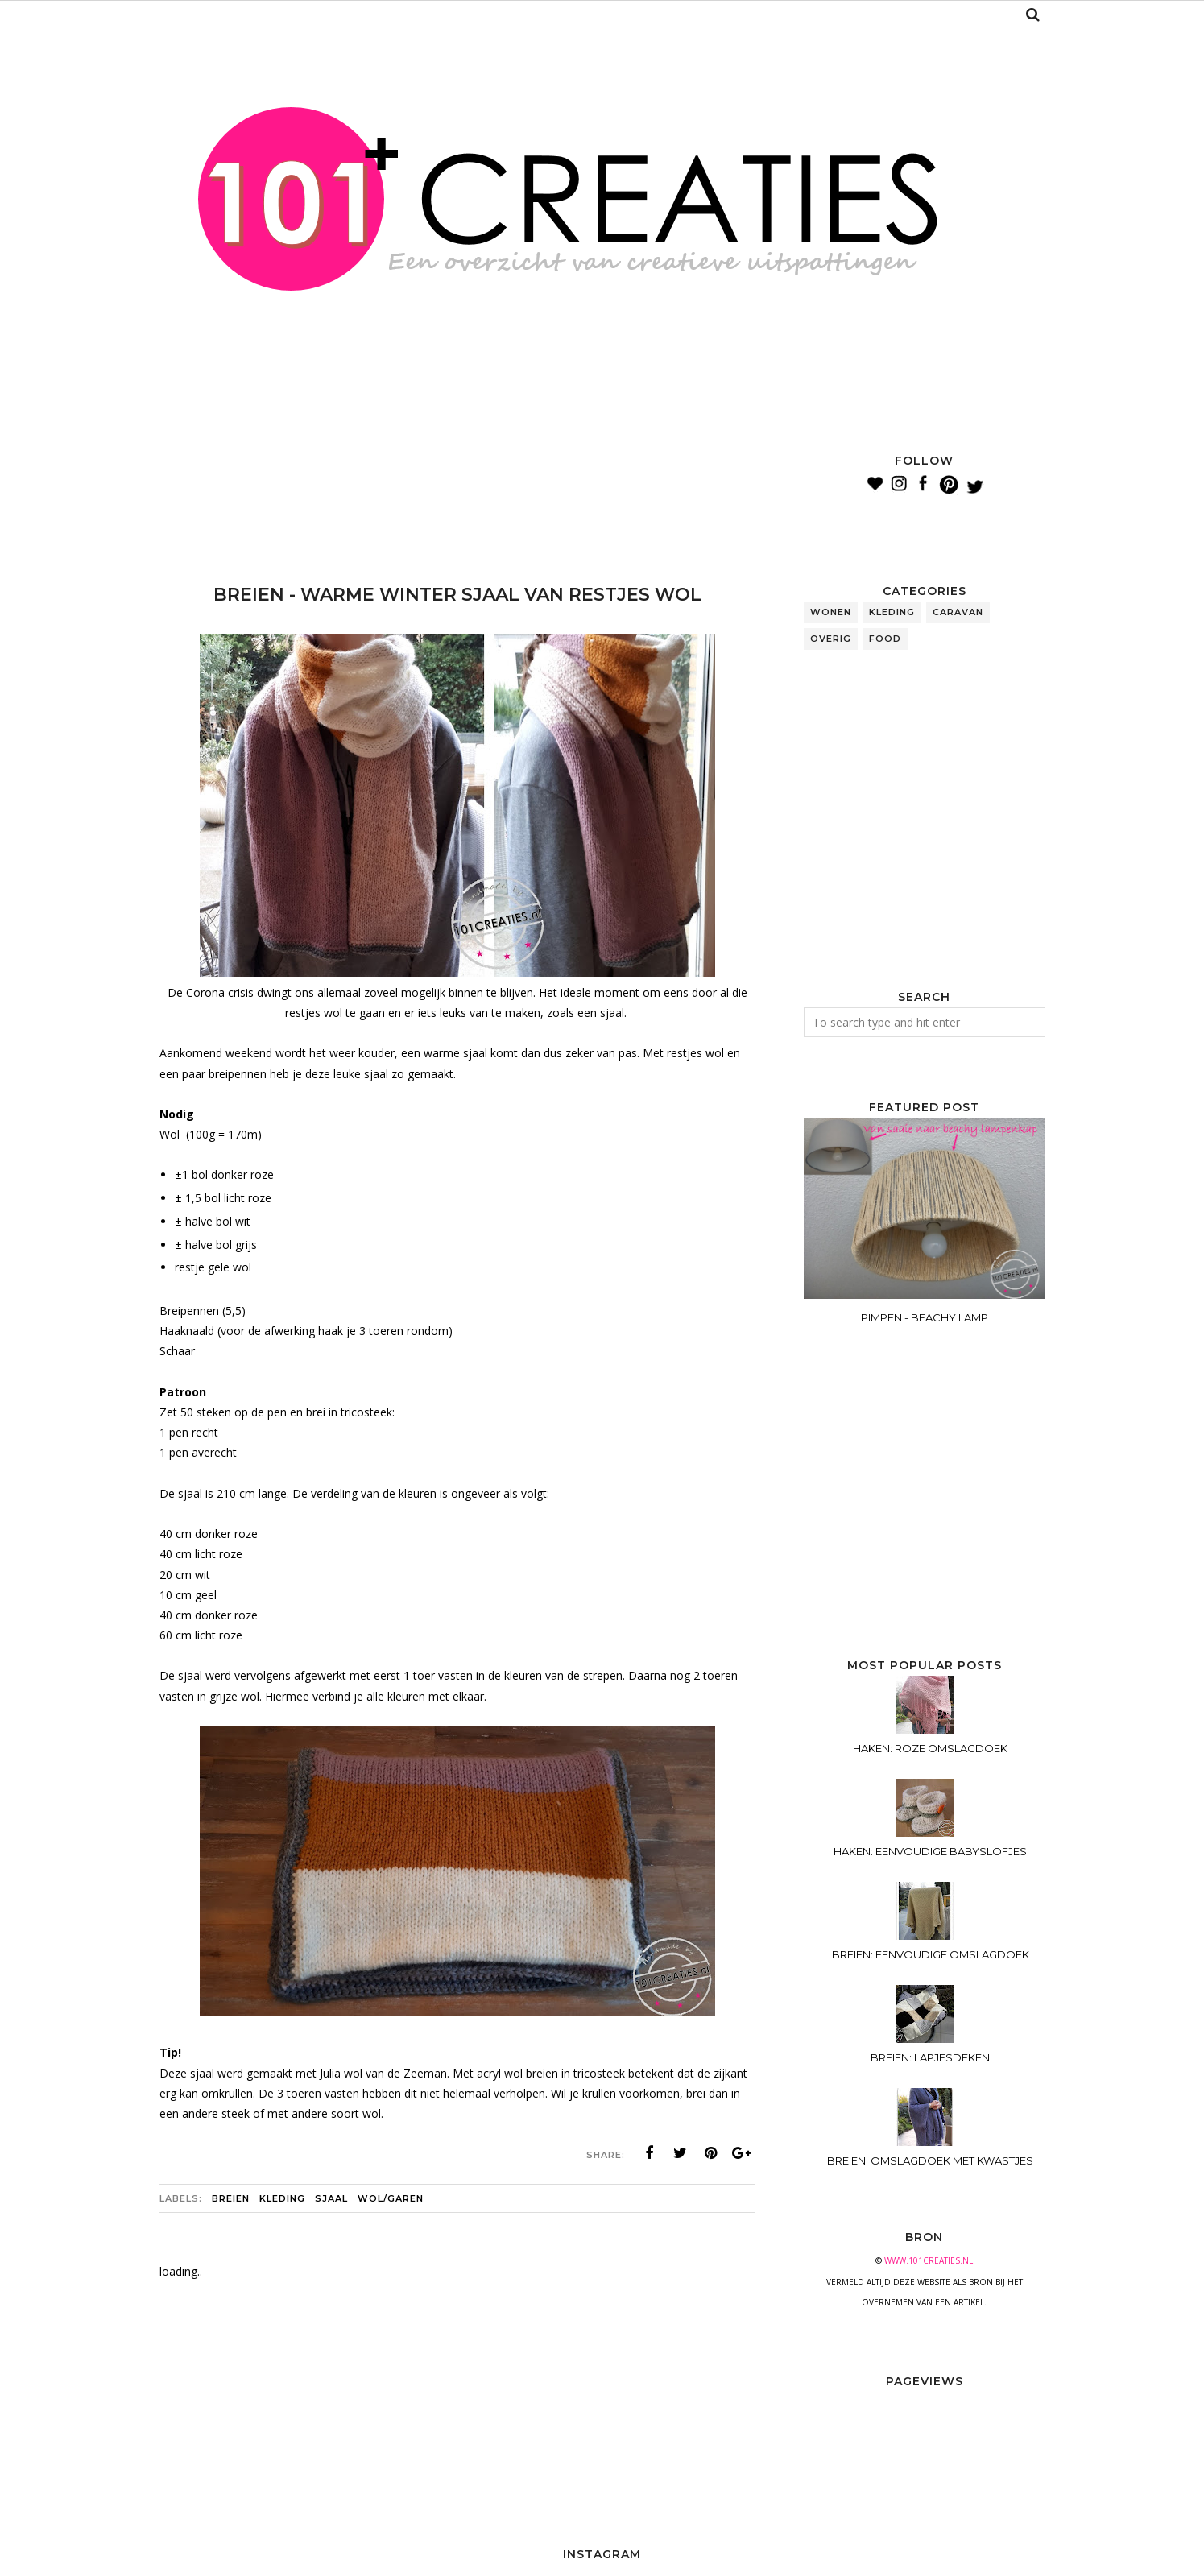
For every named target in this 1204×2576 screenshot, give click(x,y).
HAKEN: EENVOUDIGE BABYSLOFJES (930, 1851)
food (885, 638)
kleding (282, 2198)
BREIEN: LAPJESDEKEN (930, 2057)
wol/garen (391, 2198)
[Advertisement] (452, 491)
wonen (830, 612)
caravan (958, 612)
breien (231, 2198)
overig (830, 638)
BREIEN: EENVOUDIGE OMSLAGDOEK (930, 1954)
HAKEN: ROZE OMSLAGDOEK (930, 1748)
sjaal (331, 2198)
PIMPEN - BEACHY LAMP (924, 1317)
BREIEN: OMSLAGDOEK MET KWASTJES (930, 2160)
